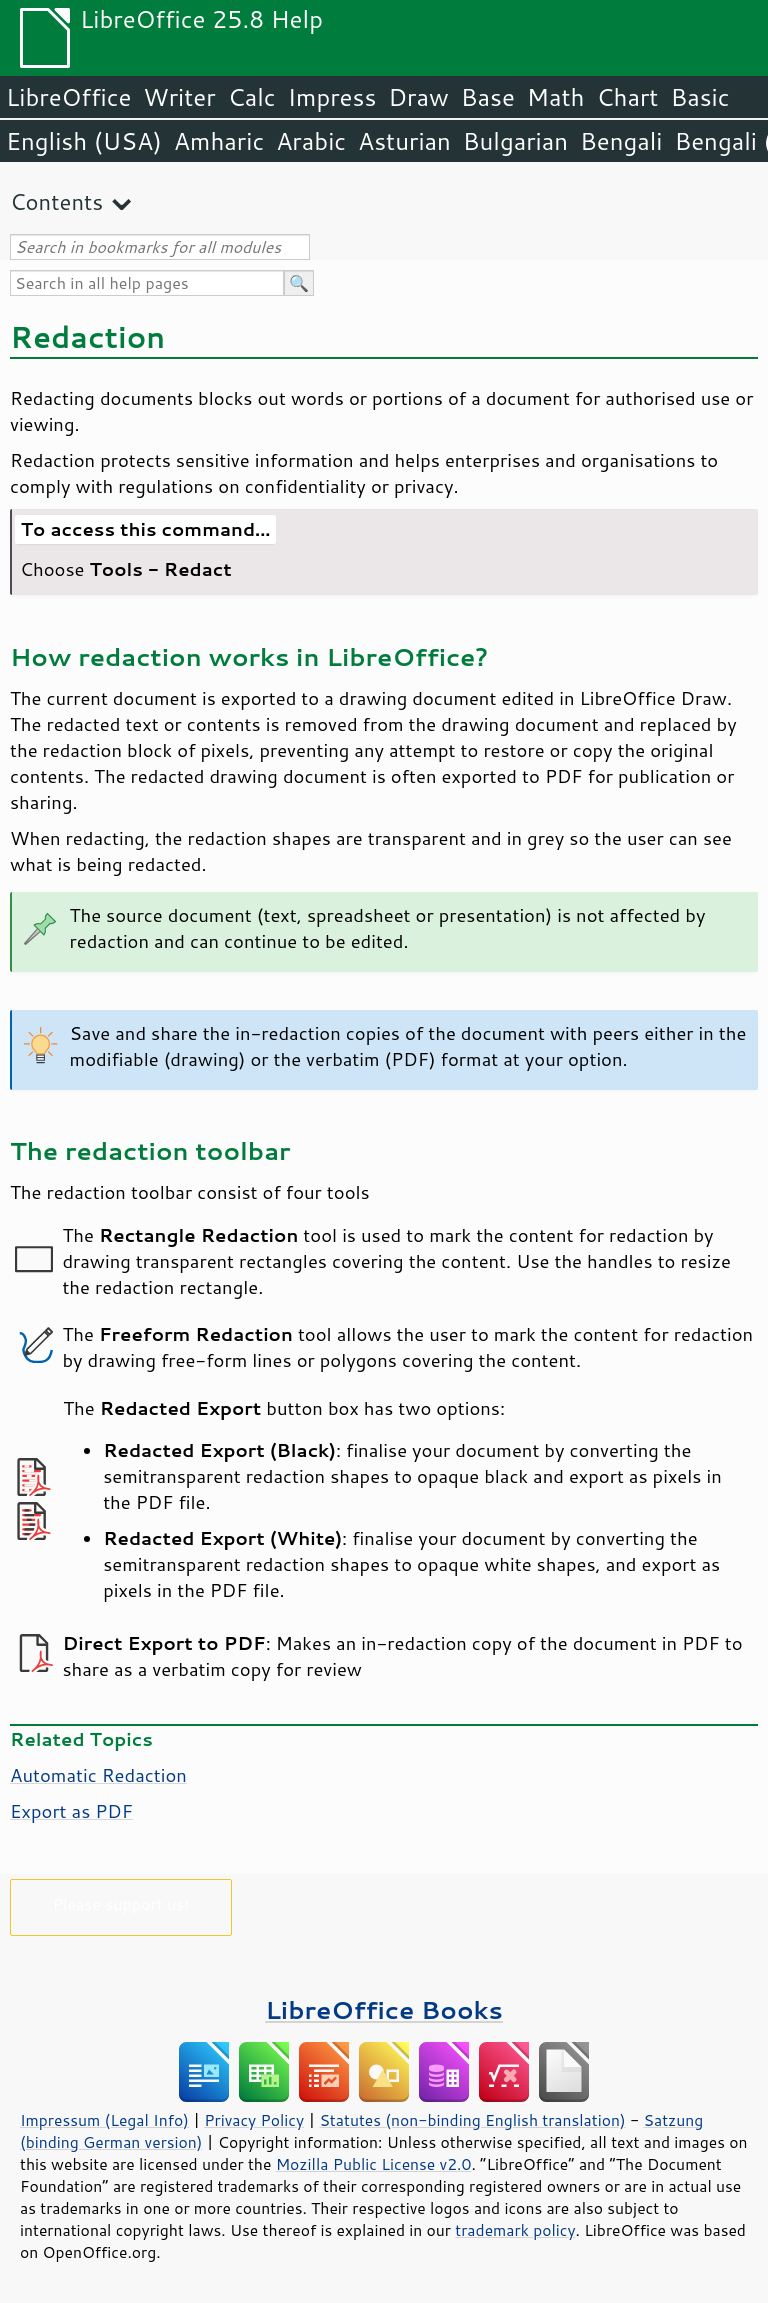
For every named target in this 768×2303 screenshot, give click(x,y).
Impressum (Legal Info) (104, 2120)
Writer (179, 97)
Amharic (219, 141)
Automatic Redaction (98, 1775)
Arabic (311, 141)
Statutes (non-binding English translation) (472, 2120)
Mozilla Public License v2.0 (374, 2164)
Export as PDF (71, 1811)
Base (488, 97)
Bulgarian (515, 141)
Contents (56, 201)
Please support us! (121, 1903)
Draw (418, 97)
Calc (252, 97)
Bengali (621, 141)
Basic (699, 97)
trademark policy (515, 2230)
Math (556, 97)
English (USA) (84, 141)
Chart (627, 97)
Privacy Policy (254, 2120)
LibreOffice (68, 97)
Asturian (404, 141)
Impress (332, 97)
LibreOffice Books (384, 2009)
